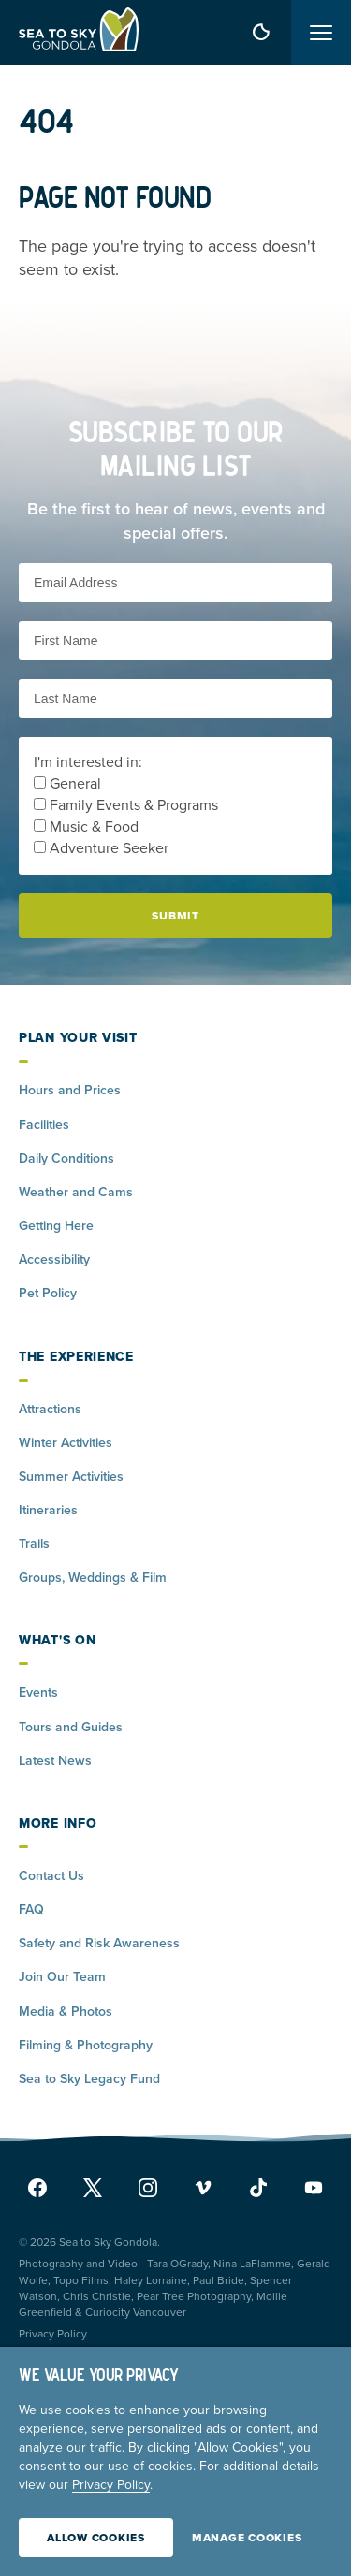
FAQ (31, 1910)
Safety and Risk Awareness (99, 1943)
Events (38, 1692)
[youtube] (309, 2188)
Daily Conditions (66, 1158)
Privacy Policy (53, 2333)
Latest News (55, 1761)
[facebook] (42, 2188)
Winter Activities (65, 1443)
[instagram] (148, 2188)
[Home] (79, 33)
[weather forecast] (261, 32)
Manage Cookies (247, 2537)
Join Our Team (62, 1977)
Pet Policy (48, 1293)
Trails (34, 1544)
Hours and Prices (70, 1090)
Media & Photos (65, 2011)
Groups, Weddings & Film (93, 1577)
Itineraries (48, 1510)
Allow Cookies (96, 2537)
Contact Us (51, 1876)
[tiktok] (258, 2188)
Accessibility (54, 1259)
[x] (92, 2188)
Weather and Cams (76, 1192)
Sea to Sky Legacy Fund (89, 2079)
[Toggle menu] (321, 32)
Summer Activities (71, 1476)
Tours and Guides (71, 1727)
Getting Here (56, 1226)
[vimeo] (203, 2188)
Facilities (44, 1125)
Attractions (50, 1409)
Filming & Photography (86, 2045)
